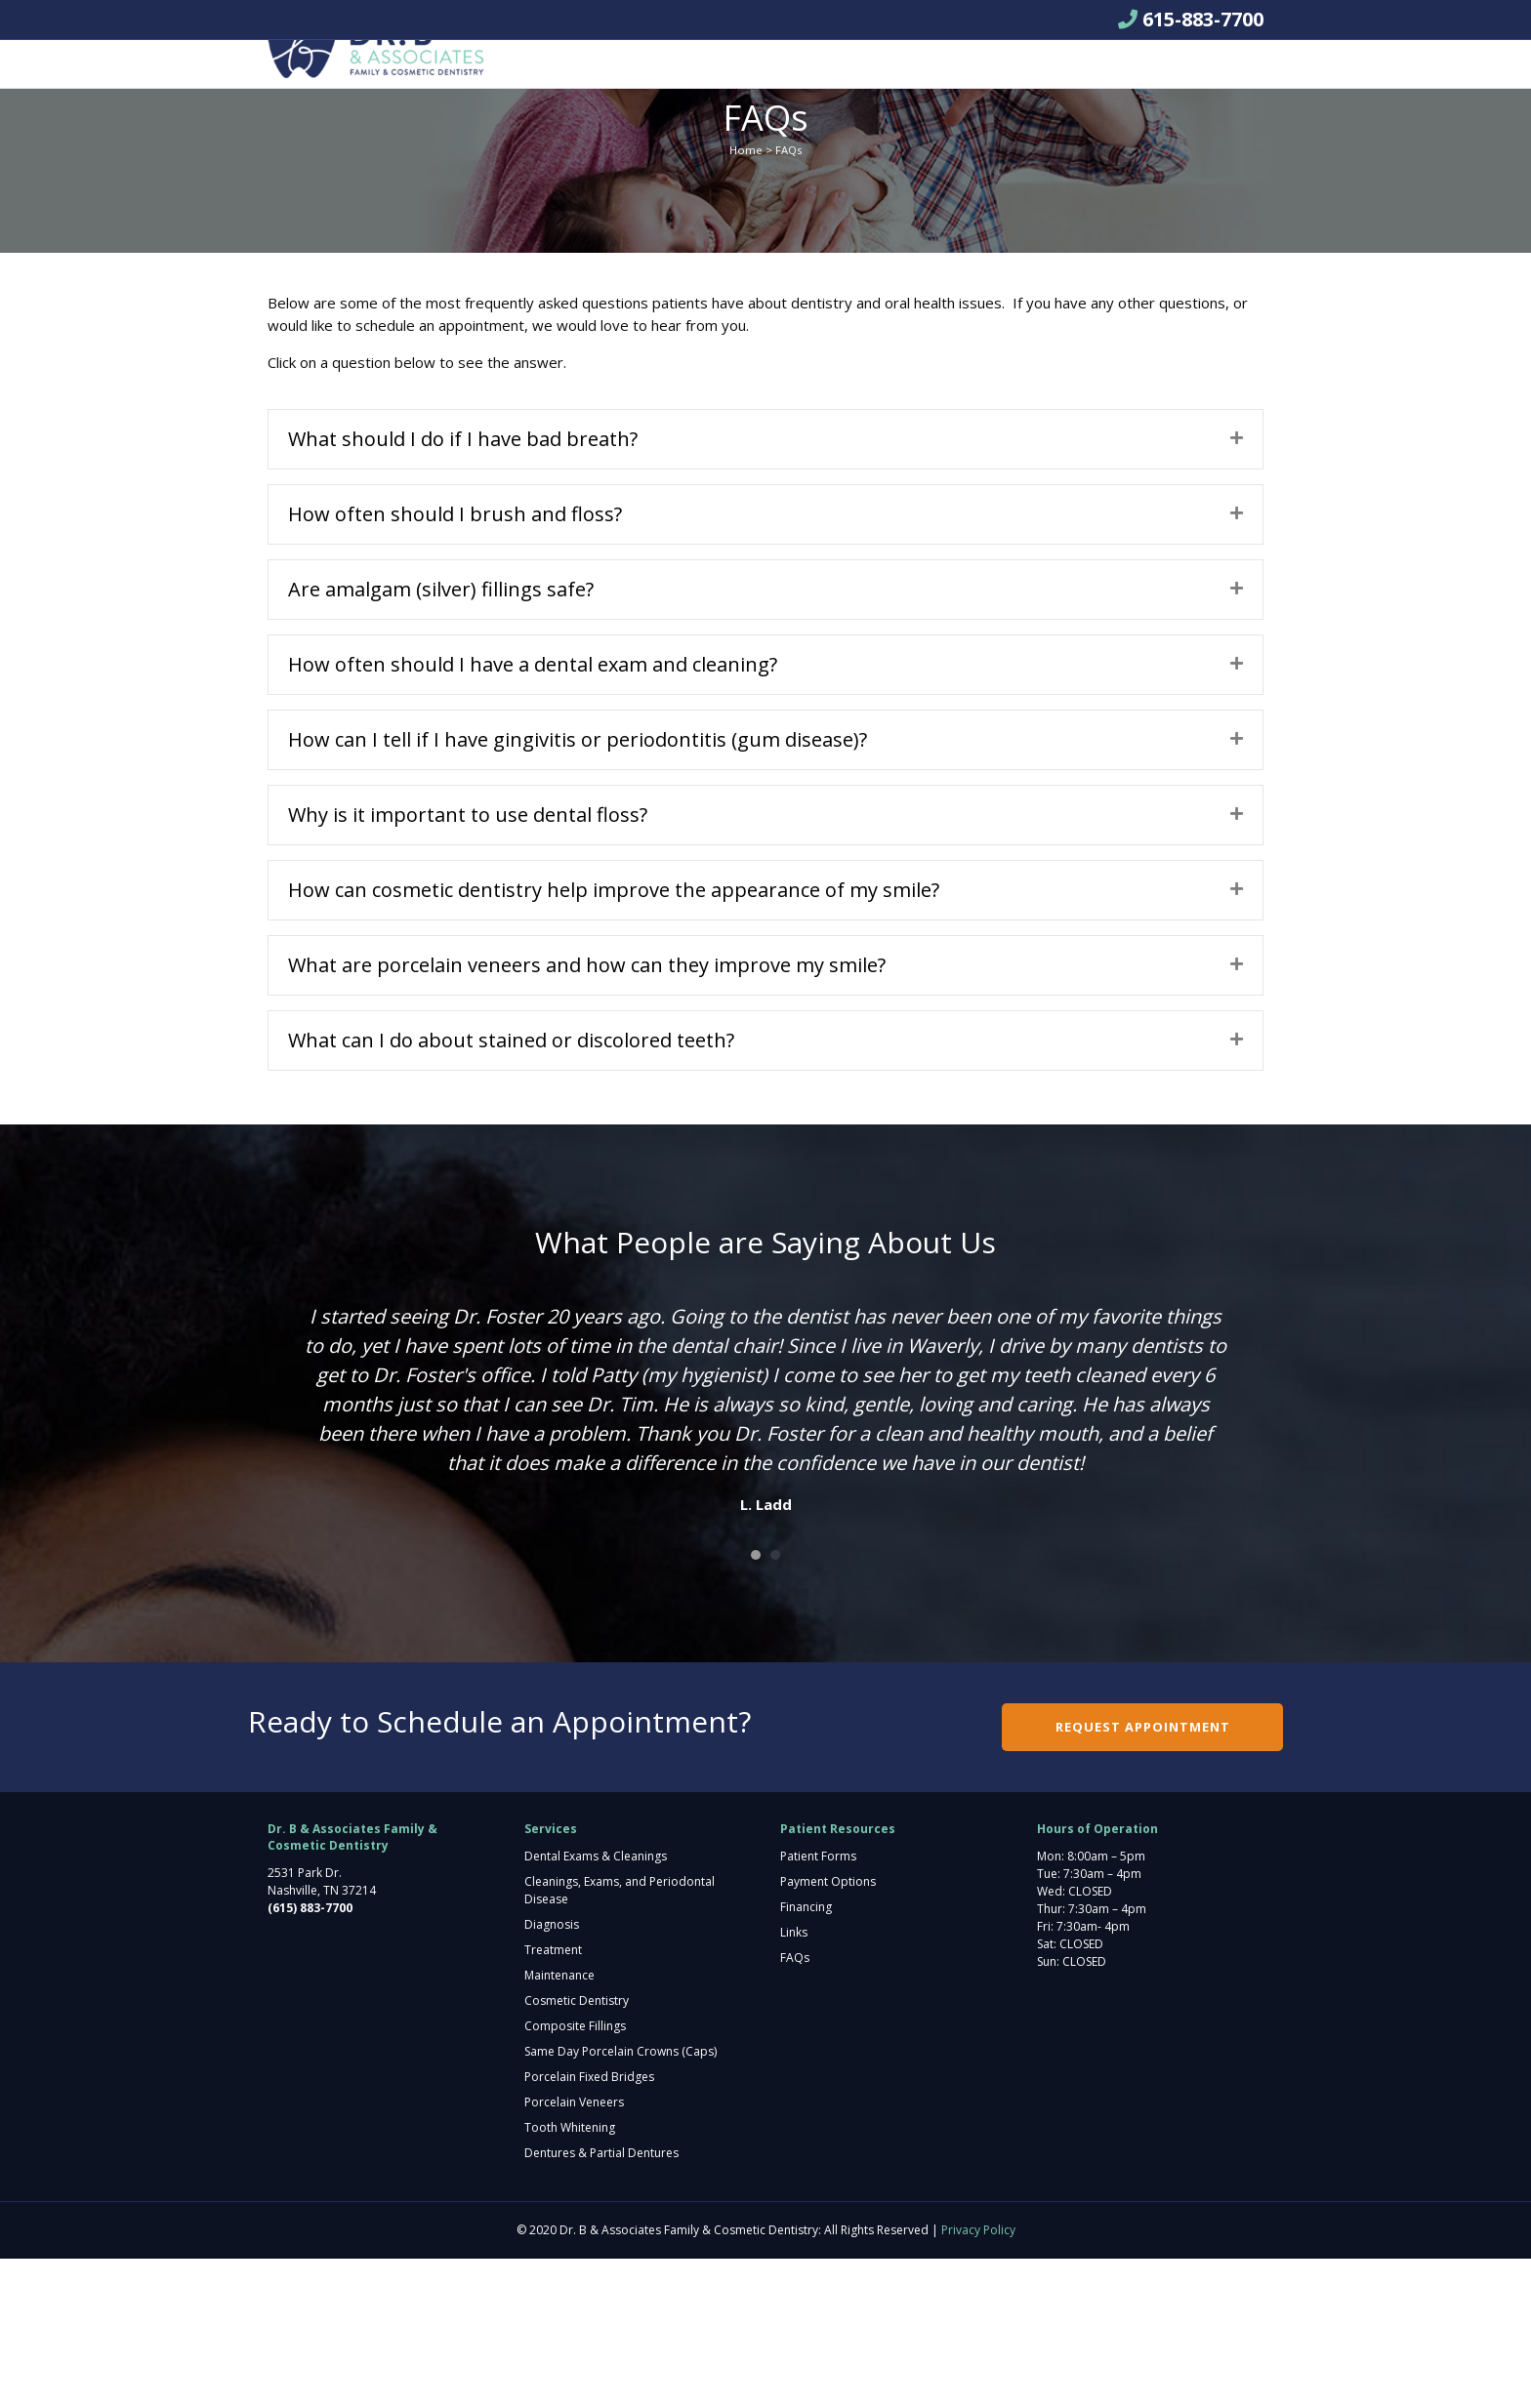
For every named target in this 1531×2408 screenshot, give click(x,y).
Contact (925, 73)
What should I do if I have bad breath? (463, 588)
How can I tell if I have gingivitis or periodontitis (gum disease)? (577, 889)
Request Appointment (1075, 75)
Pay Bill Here (586, 123)
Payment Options (828, 2030)
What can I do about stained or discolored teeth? (511, 1189)
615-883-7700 (1202, 19)
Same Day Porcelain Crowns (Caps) (620, 2200)
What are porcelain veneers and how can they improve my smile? (587, 1114)
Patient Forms (818, 2005)
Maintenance (559, 2124)
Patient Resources (799, 73)
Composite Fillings (575, 2175)
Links (793, 2081)
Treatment (553, 2099)
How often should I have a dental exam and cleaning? (532, 813)
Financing (806, 2056)
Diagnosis (551, 2073)
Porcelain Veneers (574, 2251)
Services (673, 73)
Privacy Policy (978, 2379)
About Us (575, 73)
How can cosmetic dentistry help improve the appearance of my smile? (613, 1039)
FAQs (794, 2107)
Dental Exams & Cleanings (595, 2005)
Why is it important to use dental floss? (467, 964)
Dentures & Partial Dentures (601, 2302)
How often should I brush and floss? (455, 663)
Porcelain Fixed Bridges (589, 2226)
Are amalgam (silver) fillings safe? (441, 738)
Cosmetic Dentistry (576, 2150)
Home (746, 299)
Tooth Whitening (569, 2276)
